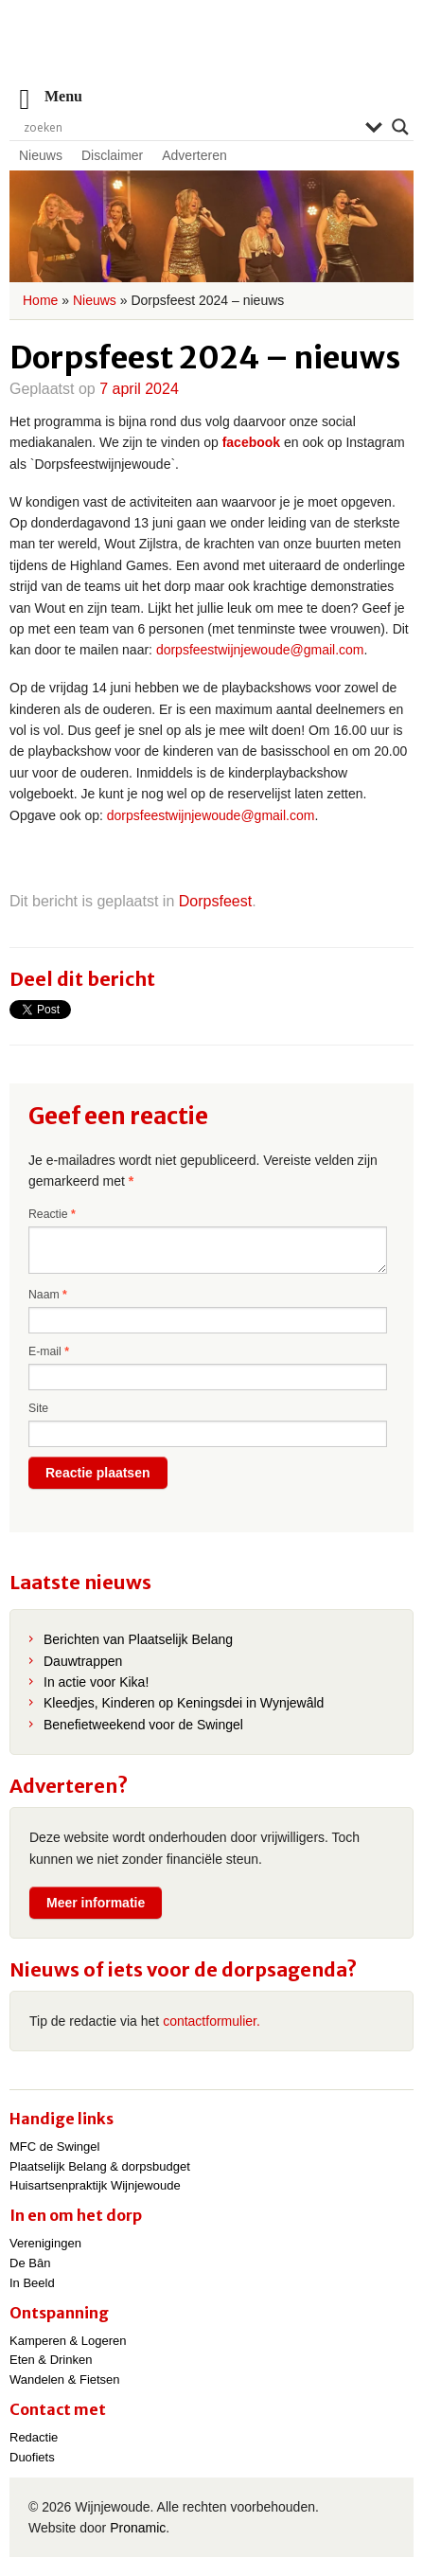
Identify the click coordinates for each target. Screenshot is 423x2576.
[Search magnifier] (400, 127)
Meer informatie (95, 1902)
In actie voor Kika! (96, 1682)
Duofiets (32, 2457)
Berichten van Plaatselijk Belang (138, 1639)
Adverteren (194, 155)
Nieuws (40, 155)
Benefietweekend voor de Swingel (143, 1724)
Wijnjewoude (212, 52)
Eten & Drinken (50, 2359)
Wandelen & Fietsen (64, 2379)
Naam (47, 1294)
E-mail (48, 1351)
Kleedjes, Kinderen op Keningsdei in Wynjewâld (184, 1702)
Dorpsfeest (215, 901)
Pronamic (138, 2527)
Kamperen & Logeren (68, 2341)
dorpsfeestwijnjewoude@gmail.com (260, 649)
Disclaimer (112, 155)
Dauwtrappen (83, 1661)
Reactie (52, 1214)
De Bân (29, 2263)
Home (40, 300)
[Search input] (190, 127)
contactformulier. (211, 2021)
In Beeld (32, 2283)
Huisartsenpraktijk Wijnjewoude (95, 2185)
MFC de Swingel (54, 2146)
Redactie (33, 2437)
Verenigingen (45, 2243)
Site (38, 1408)
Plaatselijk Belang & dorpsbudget (99, 2166)
